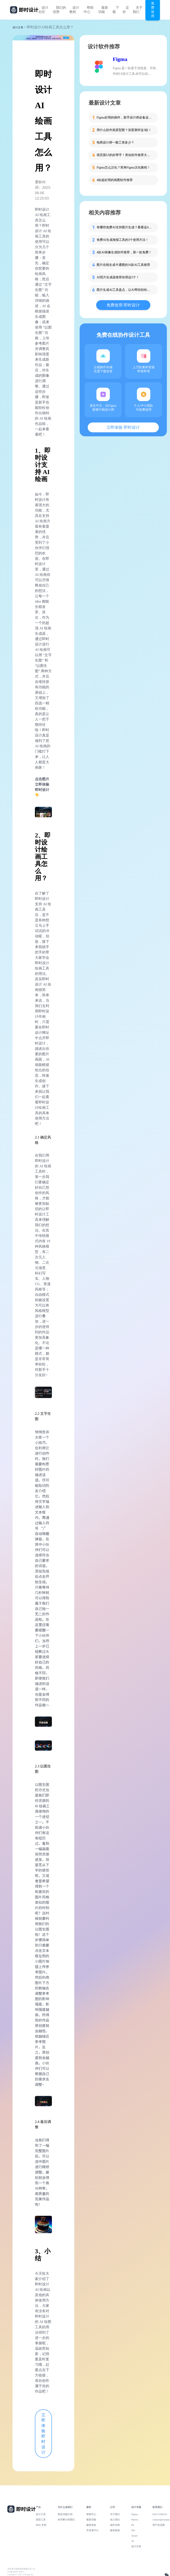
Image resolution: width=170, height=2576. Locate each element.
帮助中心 (89, 10)
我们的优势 (59, 10)
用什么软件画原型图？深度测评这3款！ (124, 130)
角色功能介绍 (65, 2514)
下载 (116, 10)
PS (132, 2525)
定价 (126, 10)
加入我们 (115, 2519)
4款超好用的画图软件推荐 (115, 180)
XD (133, 2530)
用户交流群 (159, 2525)
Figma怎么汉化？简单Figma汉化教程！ (123, 167)
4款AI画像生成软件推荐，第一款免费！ (124, 252)
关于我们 (137, 10)
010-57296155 (160, 2514)
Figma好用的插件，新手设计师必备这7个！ (125, 117)
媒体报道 (115, 2530)
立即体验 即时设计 (43, 2434)
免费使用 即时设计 (123, 305)
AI (132, 2541)
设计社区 (43, 10)
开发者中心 (92, 2530)
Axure (134, 2535)
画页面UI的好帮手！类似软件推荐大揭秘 (125, 155)
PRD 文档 (41, 2525)
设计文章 (18, 27)
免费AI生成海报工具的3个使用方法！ (123, 239)
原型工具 (41, 2519)
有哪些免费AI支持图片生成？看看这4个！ (125, 227)
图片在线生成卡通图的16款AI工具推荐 (123, 264)
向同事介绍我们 (66, 2519)
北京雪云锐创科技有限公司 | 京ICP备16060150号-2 (21, 2570)
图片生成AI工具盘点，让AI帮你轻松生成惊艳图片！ (125, 289)
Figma (120, 59)
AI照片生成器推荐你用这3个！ (118, 277)
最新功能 (103, 10)
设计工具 (41, 2514)
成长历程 (115, 2525)
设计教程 (74, 10)
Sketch (134, 2519)
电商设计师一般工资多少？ (115, 142)
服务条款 (91, 2525)
